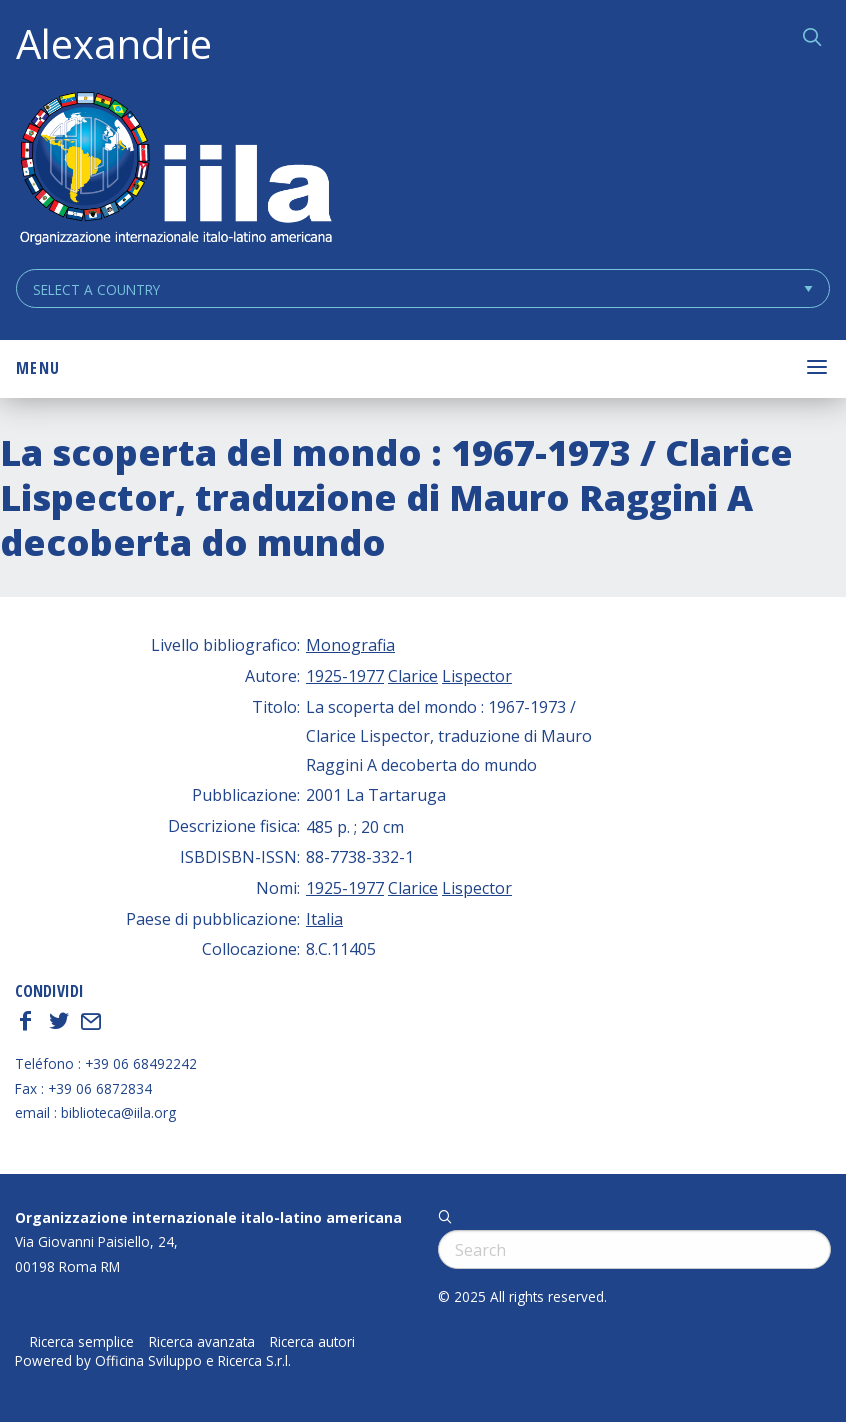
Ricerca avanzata (202, 1342)
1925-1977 (345, 676)
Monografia (350, 645)
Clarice (413, 676)
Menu (38, 368)
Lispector (477, 676)
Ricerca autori (312, 1342)
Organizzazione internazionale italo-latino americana (208, 1217)
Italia (324, 919)
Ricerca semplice (82, 1342)
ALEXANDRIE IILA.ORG (175, 170)
